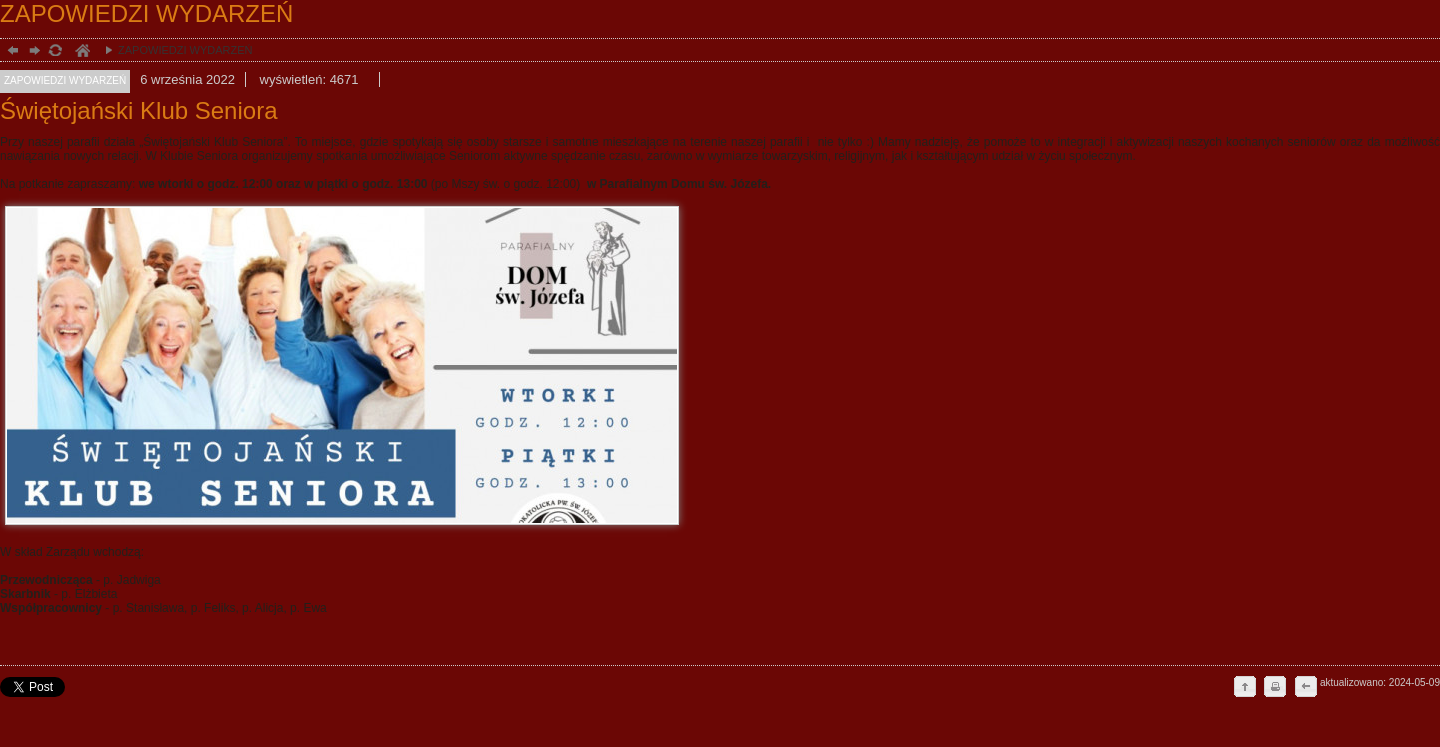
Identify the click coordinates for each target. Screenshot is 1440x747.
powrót (10, 52)
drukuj (1275, 688)
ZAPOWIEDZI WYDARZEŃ (174, 50)
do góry (1245, 688)
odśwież (54, 52)
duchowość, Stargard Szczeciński (81, 52)
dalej (32, 52)
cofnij (1305, 688)
